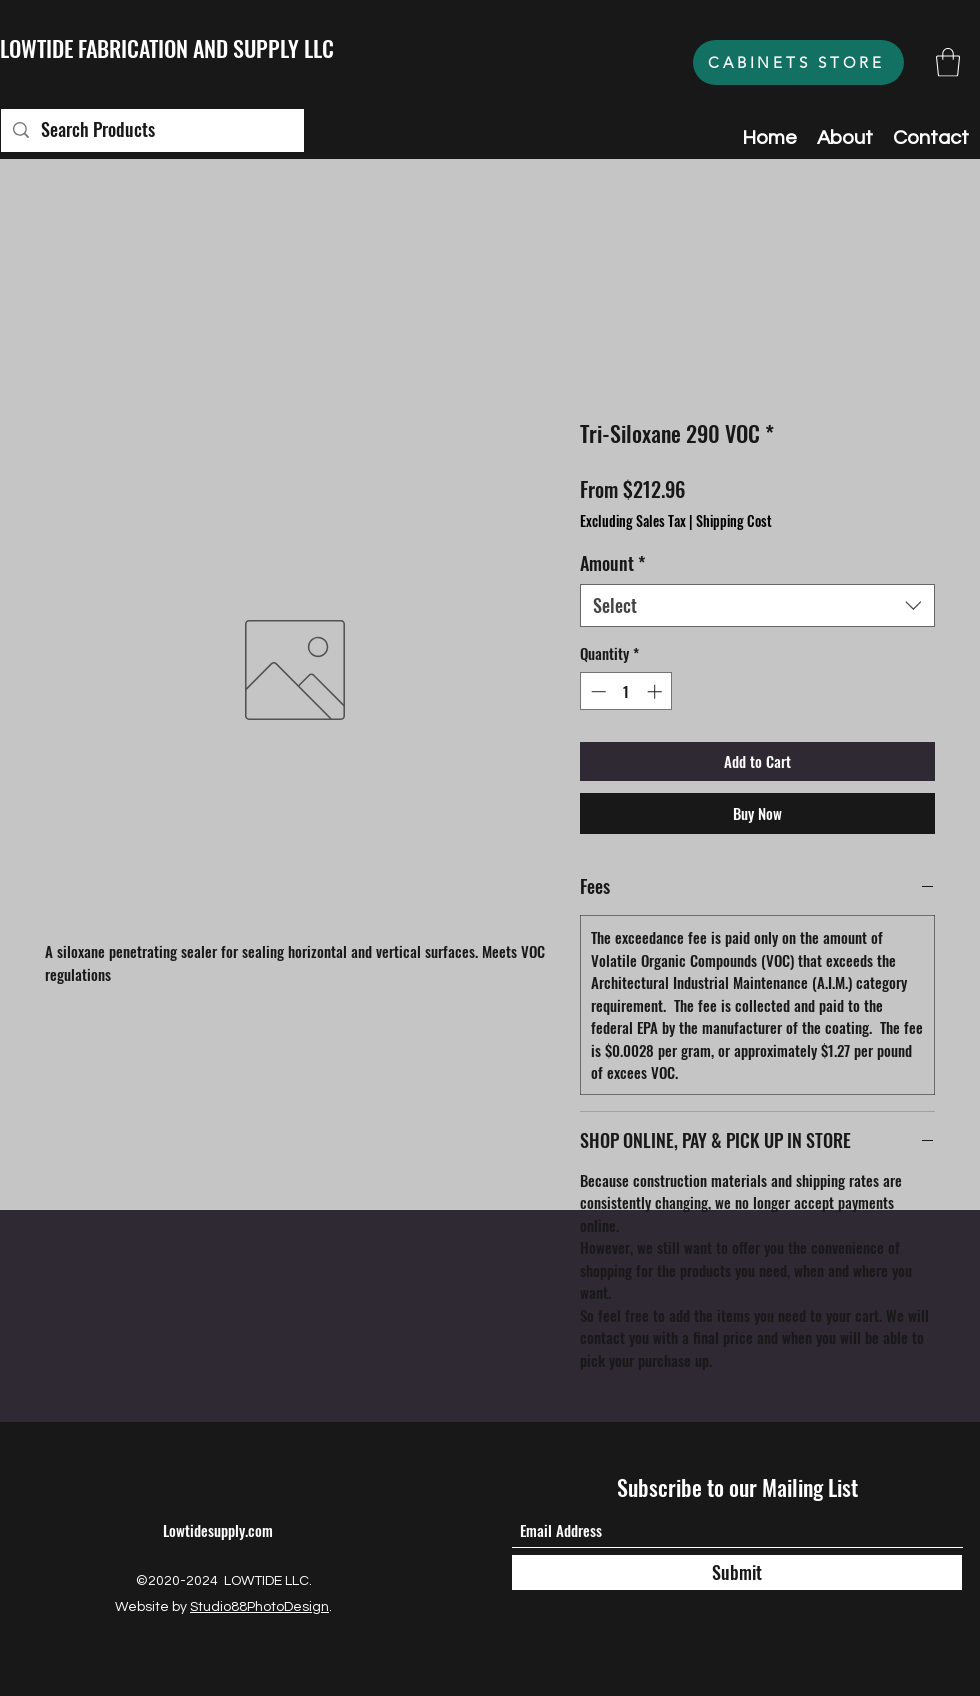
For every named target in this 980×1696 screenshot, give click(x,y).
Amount (612, 563)
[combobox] (757, 605)
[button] (948, 62)
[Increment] (656, 691)
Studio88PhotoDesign (259, 1607)
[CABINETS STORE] (798, 62)
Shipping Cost (734, 521)
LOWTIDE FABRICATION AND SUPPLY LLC (167, 48)
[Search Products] (151, 130)
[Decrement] (596, 691)
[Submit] (737, 1572)
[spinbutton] (626, 691)
